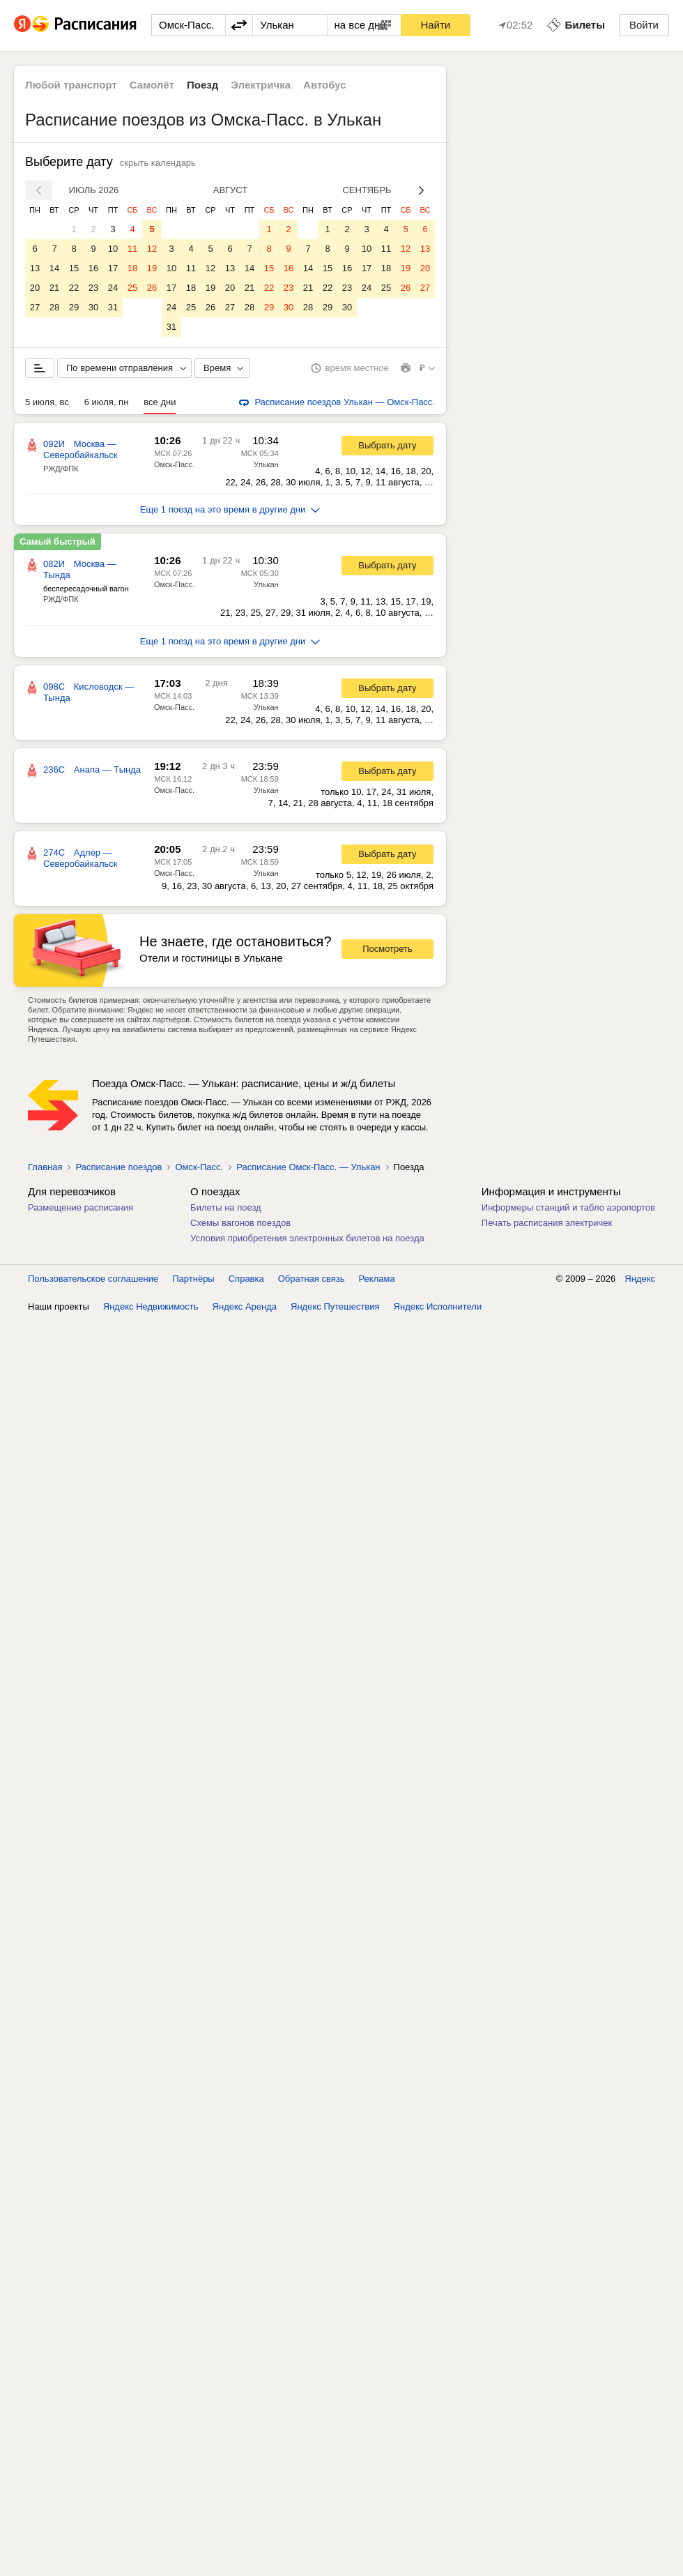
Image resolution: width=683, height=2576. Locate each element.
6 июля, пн (106, 402)
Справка (246, 1278)
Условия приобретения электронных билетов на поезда (307, 1238)
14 (54, 268)
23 (93, 287)
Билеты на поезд (225, 1207)
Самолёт (152, 85)
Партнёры (193, 1278)
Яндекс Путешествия (335, 1306)
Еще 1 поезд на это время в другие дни (230, 509)
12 (152, 248)
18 (132, 268)
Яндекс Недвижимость (151, 1306)
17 (113, 268)
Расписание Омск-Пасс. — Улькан (308, 1167)
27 (35, 307)
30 (93, 307)
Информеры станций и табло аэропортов (568, 1207)
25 (132, 287)
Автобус (324, 85)
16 (93, 268)
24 (113, 287)
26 (152, 287)
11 (132, 248)
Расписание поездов (118, 1167)
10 (113, 248)
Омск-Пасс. (174, 464)
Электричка (261, 85)
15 (74, 268)
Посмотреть (387, 949)
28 (54, 307)
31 (113, 307)
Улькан (266, 464)
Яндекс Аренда (245, 1306)
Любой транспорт (71, 85)
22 (74, 287)
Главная (45, 1167)
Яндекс (639, 1278)
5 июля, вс (47, 402)
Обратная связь (311, 1278)
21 (54, 287)
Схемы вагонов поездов (240, 1223)
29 (74, 307)
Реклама (377, 1278)
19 (152, 268)
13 (35, 268)
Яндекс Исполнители (438, 1306)
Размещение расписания (80, 1207)
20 (35, 287)
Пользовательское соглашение (93, 1278)
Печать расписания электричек (547, 1223)
